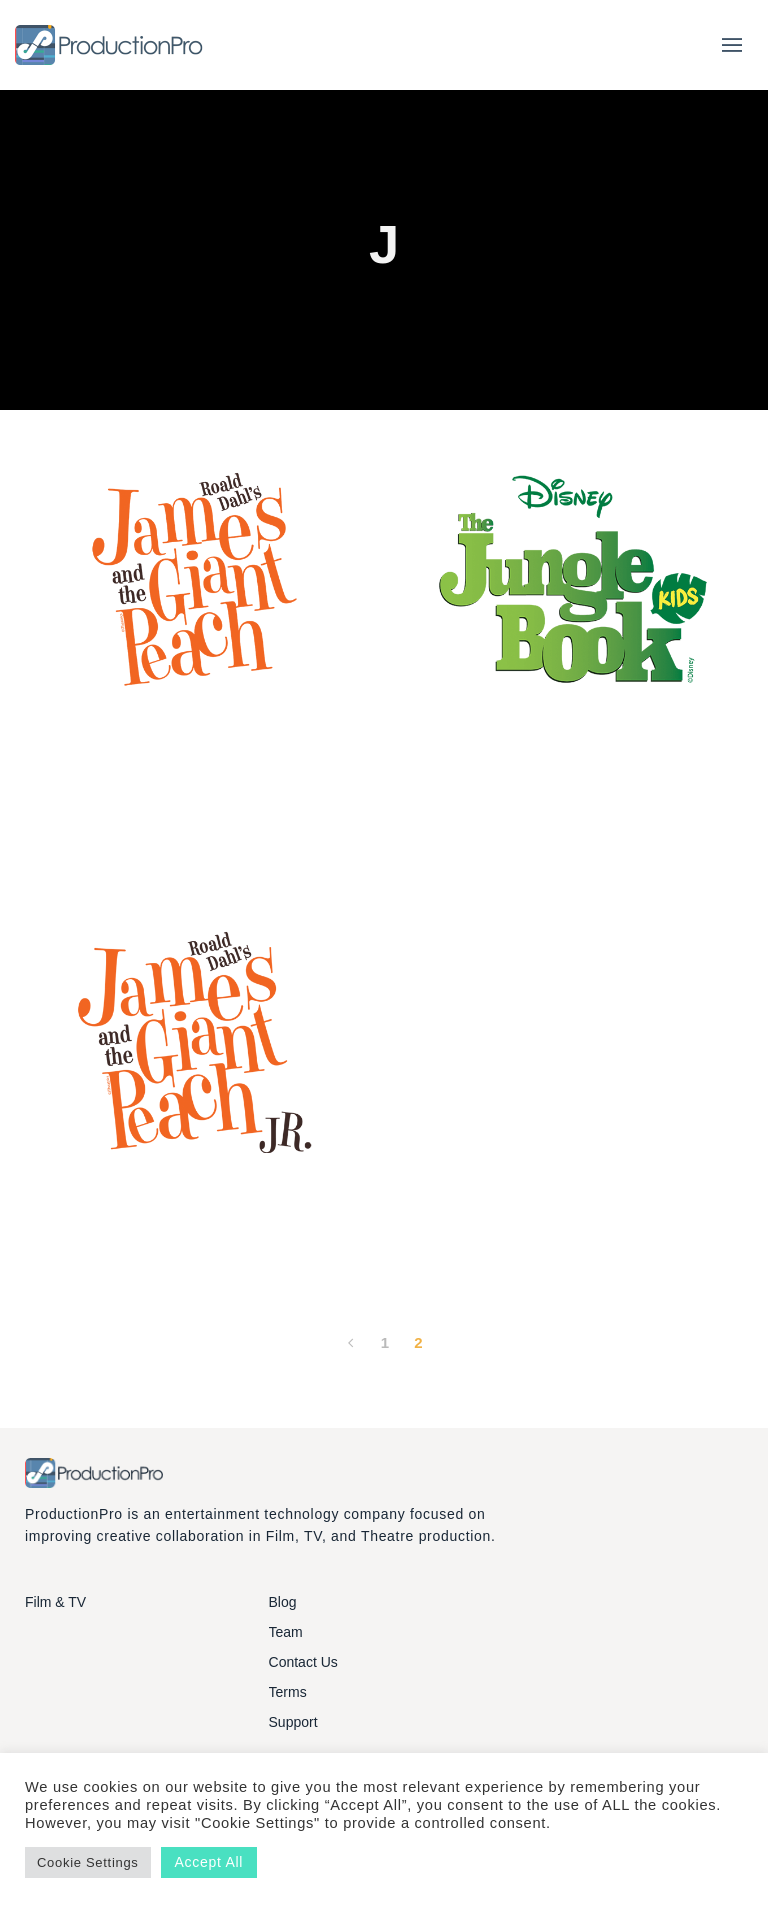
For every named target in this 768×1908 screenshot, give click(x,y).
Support (293, 1722)
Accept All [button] (209, 1862)
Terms (288, 1692)
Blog (283, 1602)
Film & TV (55, 1602)
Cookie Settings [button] (88, 1862)
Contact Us (303, 1662)
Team (286, 1632)
